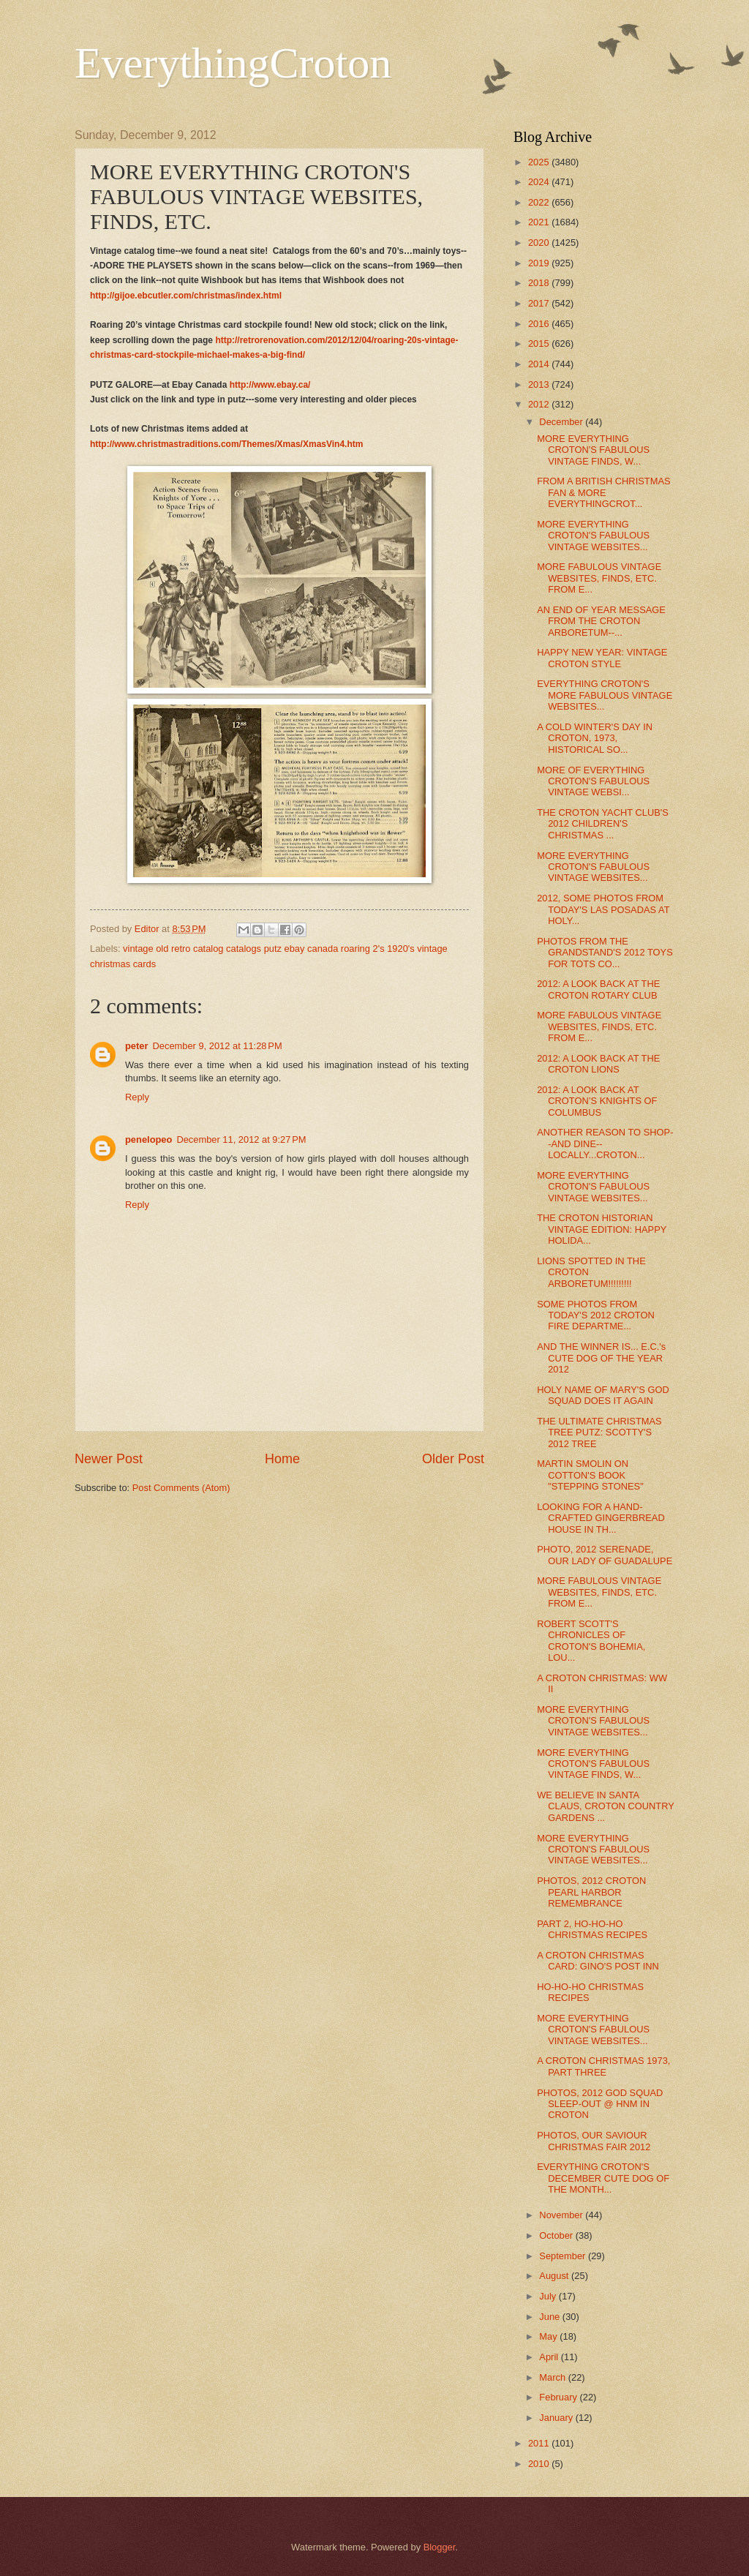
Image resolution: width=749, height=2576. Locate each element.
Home (282, 1459)
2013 (540, 384)
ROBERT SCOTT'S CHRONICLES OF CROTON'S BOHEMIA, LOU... (591, 1640)
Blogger (440, 2547)
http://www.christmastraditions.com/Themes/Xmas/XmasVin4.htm (226, 444)
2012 (540, 404)
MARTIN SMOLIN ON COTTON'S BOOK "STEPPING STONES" (590, 1475)
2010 (540, 2463)
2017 (540, 303)
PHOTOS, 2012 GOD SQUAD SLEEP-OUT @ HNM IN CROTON (600, 2104)
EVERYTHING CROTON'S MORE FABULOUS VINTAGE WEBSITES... (604, 695)
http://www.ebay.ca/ (270, 385)
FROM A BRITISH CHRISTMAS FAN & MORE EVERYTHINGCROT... (603, 492)
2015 (540, 343)
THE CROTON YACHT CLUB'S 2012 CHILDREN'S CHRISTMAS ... (603, 824)
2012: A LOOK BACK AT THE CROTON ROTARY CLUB (598, 989)
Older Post (453, 1459)
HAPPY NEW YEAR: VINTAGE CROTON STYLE (602, 658)
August (555, 2275)
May (549, 2336)
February (559, 2397)
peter (136, 1045)
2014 (540, 363)
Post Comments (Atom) (181, 1487)
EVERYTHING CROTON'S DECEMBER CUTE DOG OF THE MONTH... (603, 2178)
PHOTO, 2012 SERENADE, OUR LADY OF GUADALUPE (604, 1555)
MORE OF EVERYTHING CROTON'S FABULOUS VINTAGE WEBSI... (593, 781)
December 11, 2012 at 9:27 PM (241, 1139)
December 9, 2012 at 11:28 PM (217, 1045)
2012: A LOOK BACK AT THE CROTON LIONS (598, 1064)
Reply (137, 1097)
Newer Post (109, 1459)
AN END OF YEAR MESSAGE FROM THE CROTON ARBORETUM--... (601, 621)
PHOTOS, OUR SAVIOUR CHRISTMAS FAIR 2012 (593, 2141)
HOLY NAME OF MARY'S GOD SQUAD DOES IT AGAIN (603, 1395)
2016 (540, 323)
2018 (540, 282)
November (562, 2214)
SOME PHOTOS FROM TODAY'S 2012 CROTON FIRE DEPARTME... (596, 1315)
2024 (540, 181)
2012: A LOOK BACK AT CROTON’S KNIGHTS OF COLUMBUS (597, 1101)
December (562, 421)
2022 (540, 202)
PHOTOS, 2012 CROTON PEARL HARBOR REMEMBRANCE (591, 1892)
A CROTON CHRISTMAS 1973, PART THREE (603, 2066)
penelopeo (148, 1139)
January (557, 2417)
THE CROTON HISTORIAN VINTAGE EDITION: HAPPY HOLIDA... (601, 1229)
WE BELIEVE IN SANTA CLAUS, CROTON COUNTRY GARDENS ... (605, 1806)
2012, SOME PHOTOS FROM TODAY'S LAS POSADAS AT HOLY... (603, 909)
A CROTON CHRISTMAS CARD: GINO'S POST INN (598, 1961)
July (548, 2296)
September (563, 2255)
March (553, 2377)
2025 (540, 162)
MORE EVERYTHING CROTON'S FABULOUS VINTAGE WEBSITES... (593, 535)
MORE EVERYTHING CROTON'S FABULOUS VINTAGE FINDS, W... (593, 450)
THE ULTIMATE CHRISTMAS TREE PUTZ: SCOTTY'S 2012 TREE (599, 1432)
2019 (540, 263)
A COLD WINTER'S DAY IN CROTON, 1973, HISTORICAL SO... (594, 738)
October (557, 2235)
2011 (540, 2443)
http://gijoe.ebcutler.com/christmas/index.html (186, 295)
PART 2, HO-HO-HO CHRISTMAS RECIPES (592, 1929)
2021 (540, 222)
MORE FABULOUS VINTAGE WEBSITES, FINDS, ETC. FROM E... (599, 578)
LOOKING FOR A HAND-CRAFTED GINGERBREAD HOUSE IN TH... (601, 1518)
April (549, 2356)
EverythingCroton (233, 63)
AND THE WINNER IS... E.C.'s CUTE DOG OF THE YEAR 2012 (601, 1358)
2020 (540, 242)
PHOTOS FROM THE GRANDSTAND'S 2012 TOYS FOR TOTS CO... (605, 952)
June (550, 2316)
